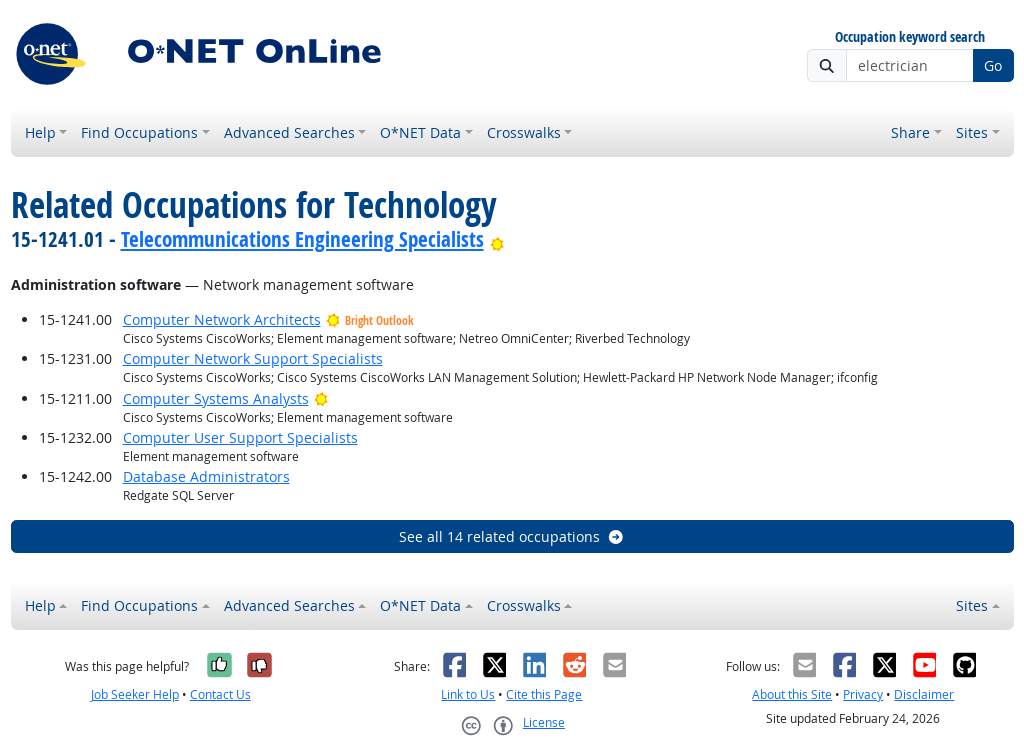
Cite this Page (544, 694)
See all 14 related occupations (512, 536)
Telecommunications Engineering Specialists (302, 239)
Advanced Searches (289, 132)
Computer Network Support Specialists (253, 358)
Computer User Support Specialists (240, 437)
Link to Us (468, 694)
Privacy (863, 694)
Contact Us (220, 694)
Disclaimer (924, 694)
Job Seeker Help (135, 694)
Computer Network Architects (222, 319)
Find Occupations (139, 132)
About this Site (792, 694)
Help (40, 132)
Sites (972, 132)
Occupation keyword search (910, 37)
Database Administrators (206, 476)
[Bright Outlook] (497, 239)
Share (910, 132)
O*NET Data (420, 132)
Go (993, 65)
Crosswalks (524, 132)
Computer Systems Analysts (216, 398)
